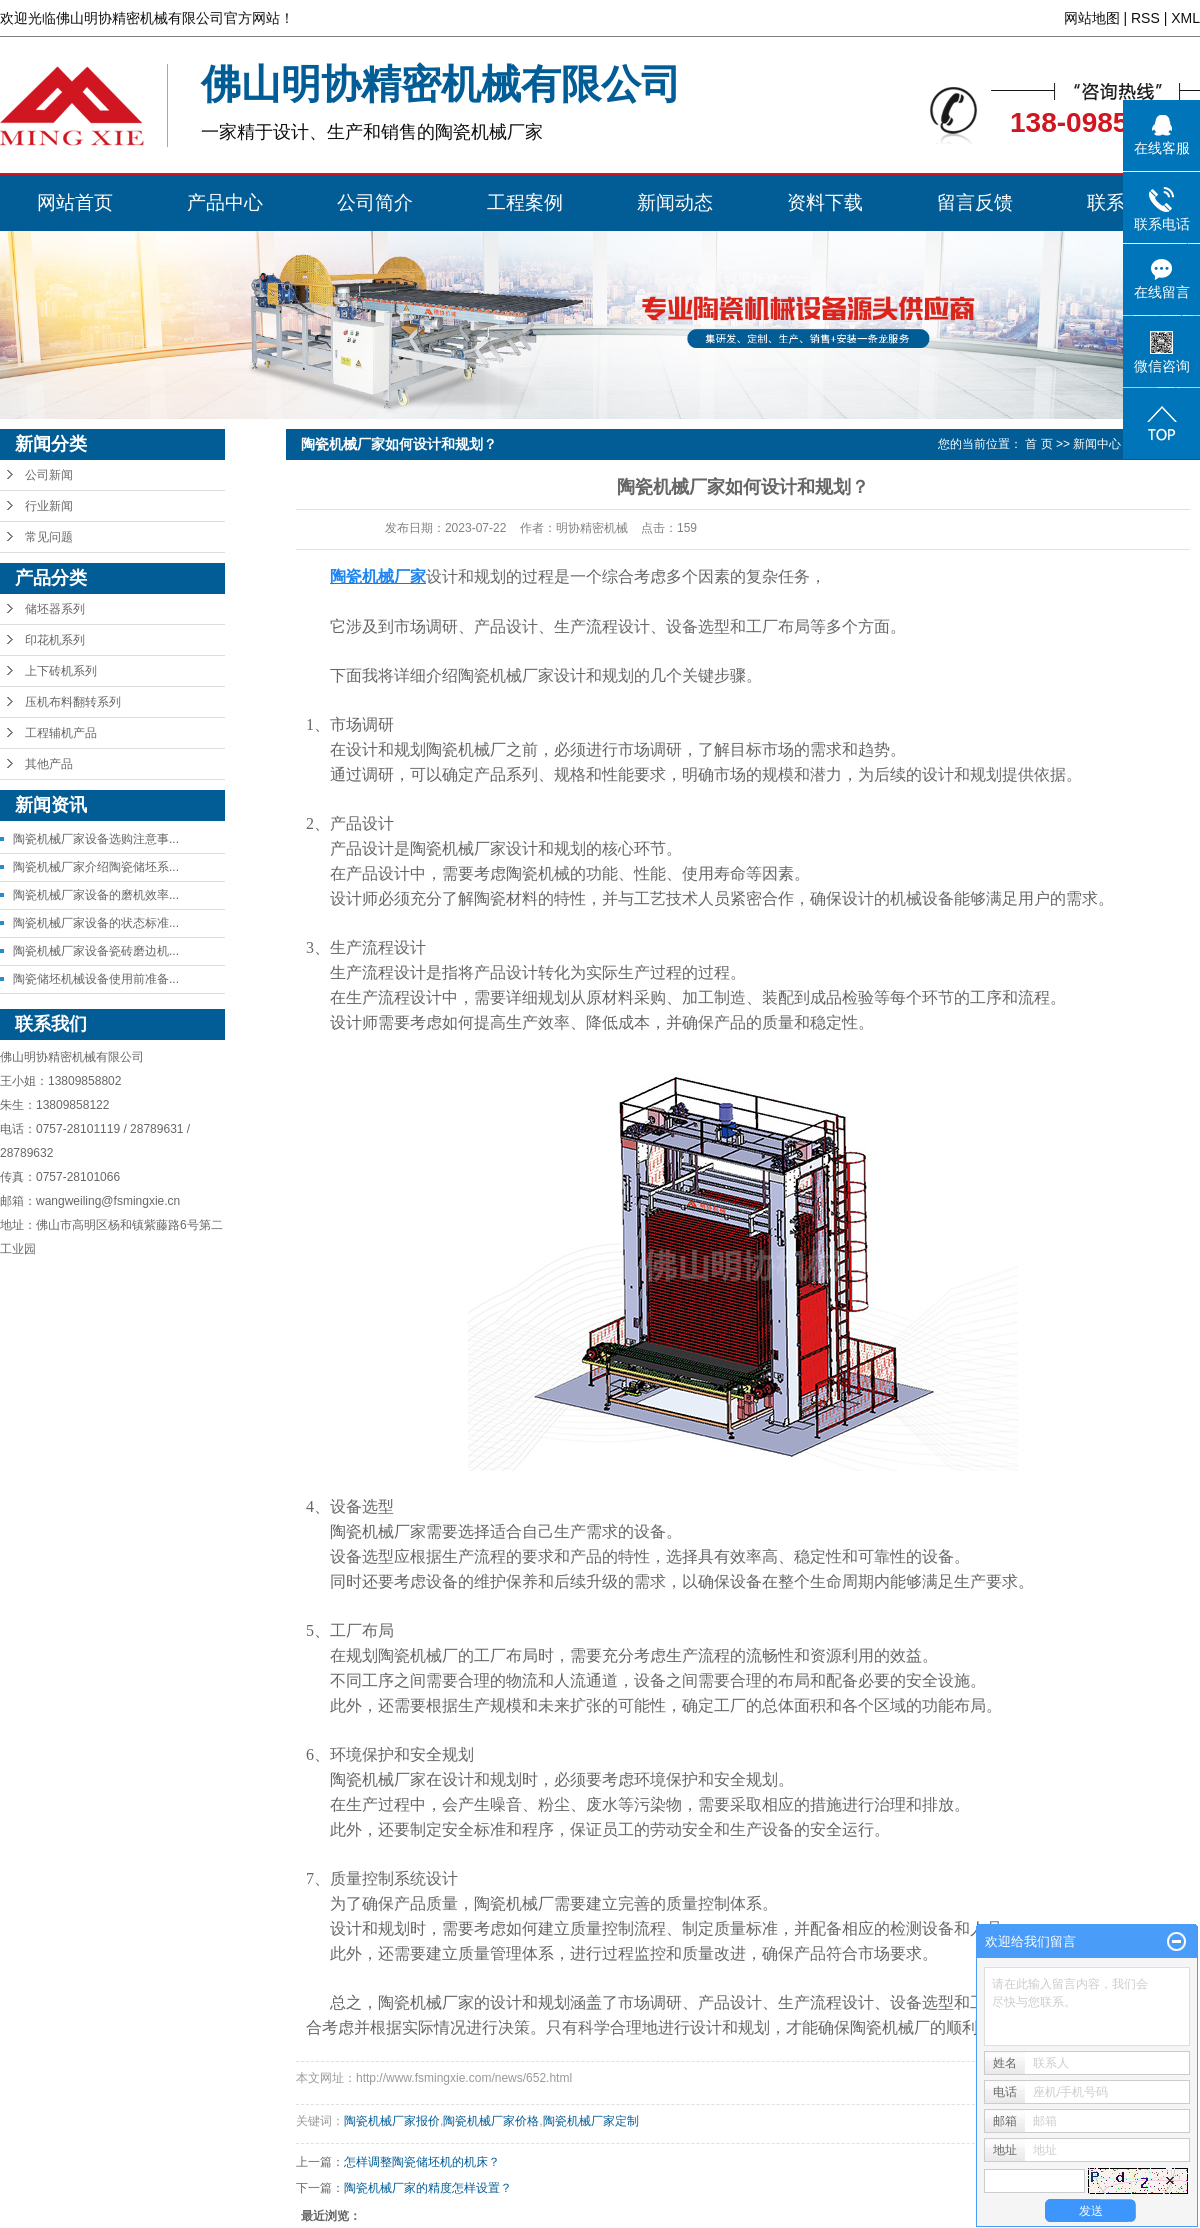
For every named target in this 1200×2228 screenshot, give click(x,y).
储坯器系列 (55, 609)
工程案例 (525, 202)
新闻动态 (675, 202)
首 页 (1038, 444)
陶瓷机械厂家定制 (591, 2121)
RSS (1145, 18)
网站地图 (1092, 18)
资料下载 (825, 202)
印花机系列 (55, 640)
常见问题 (49, 537)
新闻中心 (1097, 444)
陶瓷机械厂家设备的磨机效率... (96, 895)
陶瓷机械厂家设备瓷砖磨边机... (96, 951)
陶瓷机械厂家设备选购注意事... (96, 839)
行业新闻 (49, 506)
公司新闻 (49, 475)
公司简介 (375, 202)
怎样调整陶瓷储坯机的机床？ (422, 2162)
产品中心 (225, 202)
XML (1185, 18)
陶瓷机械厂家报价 (392, 2121)
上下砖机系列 (61, 671)
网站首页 (75, 202)
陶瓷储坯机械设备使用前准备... (96, 979)
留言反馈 (975, 202)
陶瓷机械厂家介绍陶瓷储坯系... (96, 867)
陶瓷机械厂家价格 (491, 2121)
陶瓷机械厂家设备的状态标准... (96, 923)
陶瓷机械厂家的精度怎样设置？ (428, 2188)
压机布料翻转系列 (73, 702)
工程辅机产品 (61, 733)
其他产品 (49, 764)
